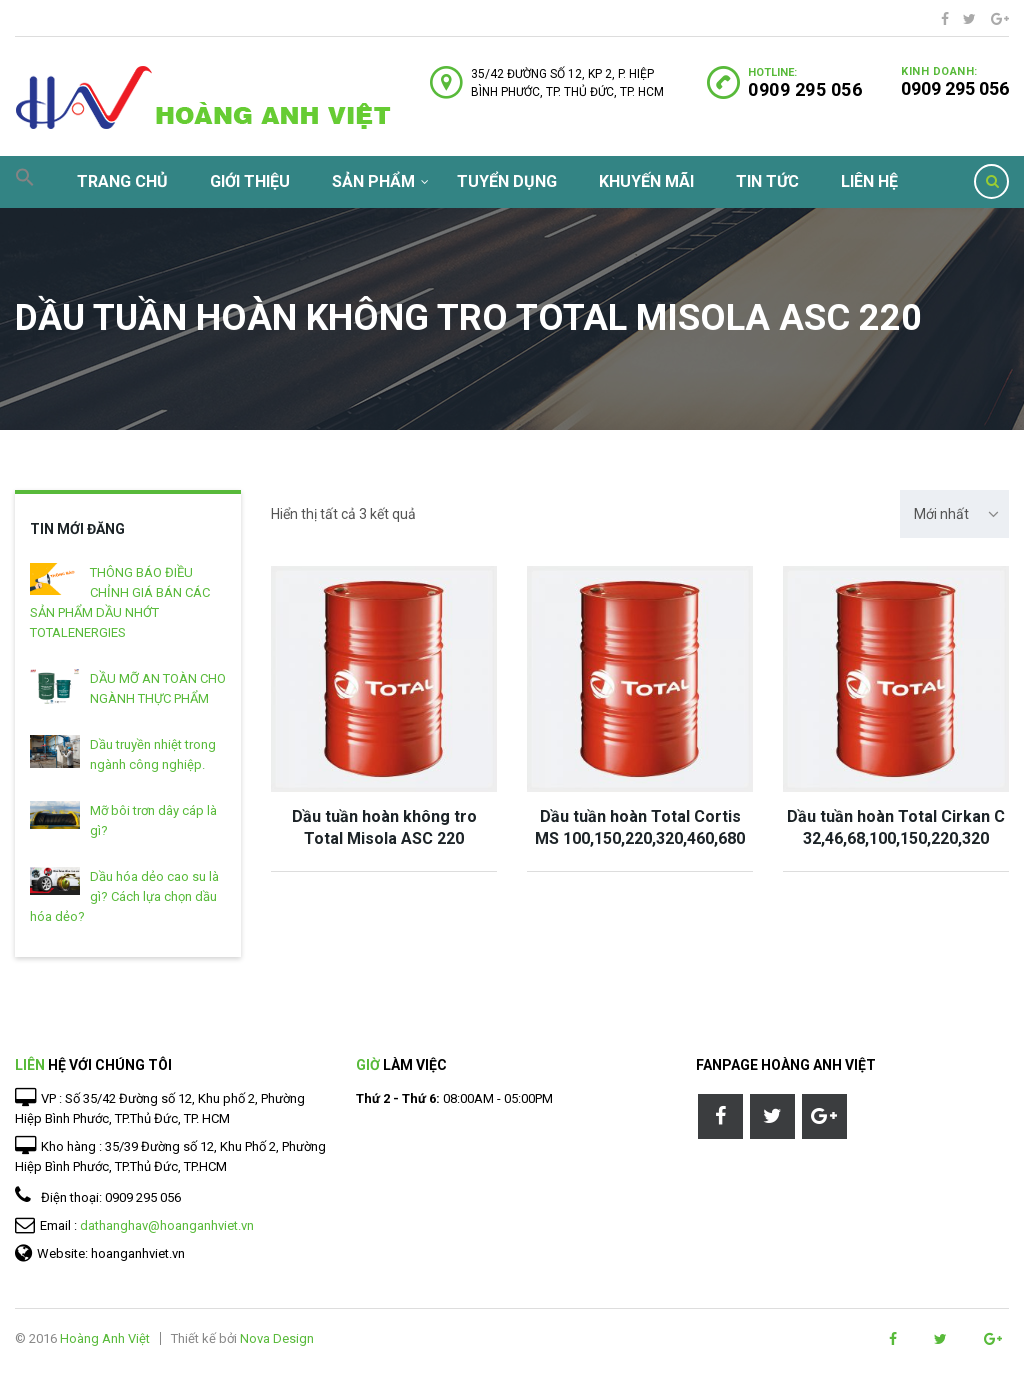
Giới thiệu (250, 181)
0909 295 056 (955, 88)
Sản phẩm (373, 181)
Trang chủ (122, 181)
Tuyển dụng (507, 181)
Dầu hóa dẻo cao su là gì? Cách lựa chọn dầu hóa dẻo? (124, 896)
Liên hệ (869, 181)
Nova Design (277, 1338)
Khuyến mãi (646, 181)
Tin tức (767, 181)
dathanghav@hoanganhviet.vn (167, 1225)
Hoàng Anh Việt (105, 1338)
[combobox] (954, 514)
